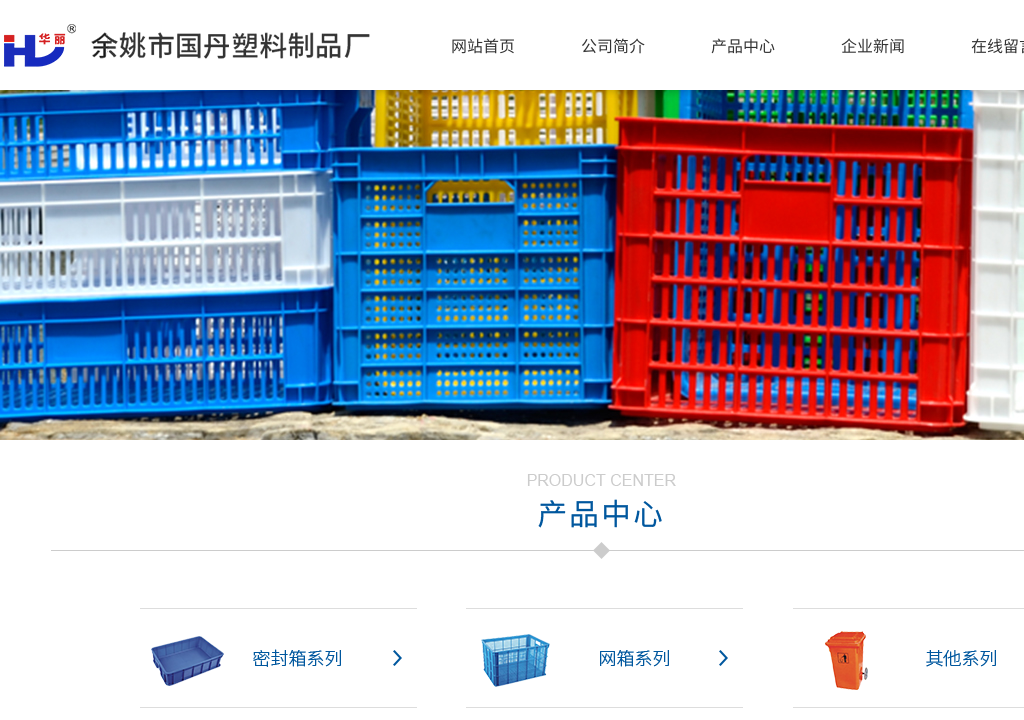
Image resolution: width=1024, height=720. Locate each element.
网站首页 (483, 45)
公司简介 (613, 45)
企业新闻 (873, 45)
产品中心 (743, 45)
